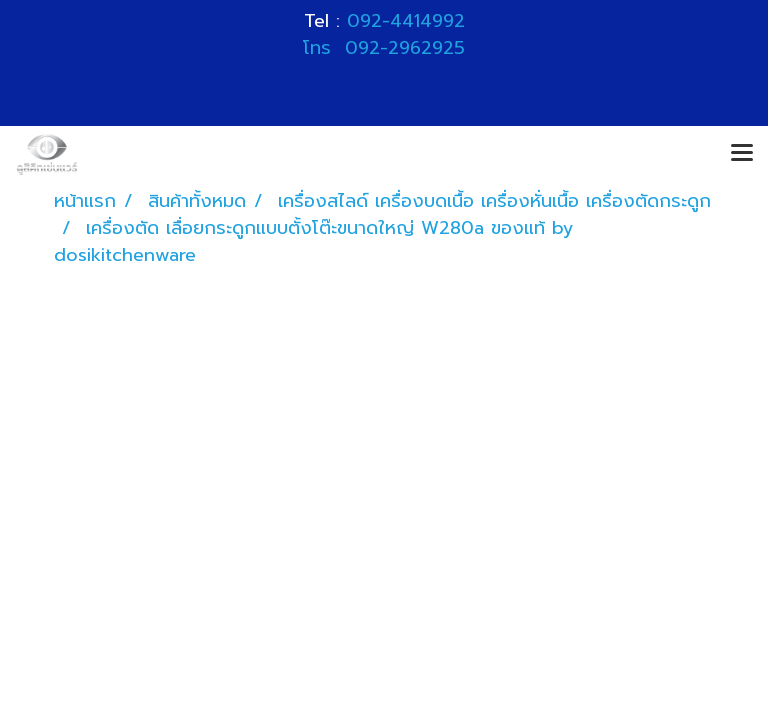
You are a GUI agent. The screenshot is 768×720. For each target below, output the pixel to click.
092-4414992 (406, 21)
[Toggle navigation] (742, 154)
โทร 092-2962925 (384, 48)
